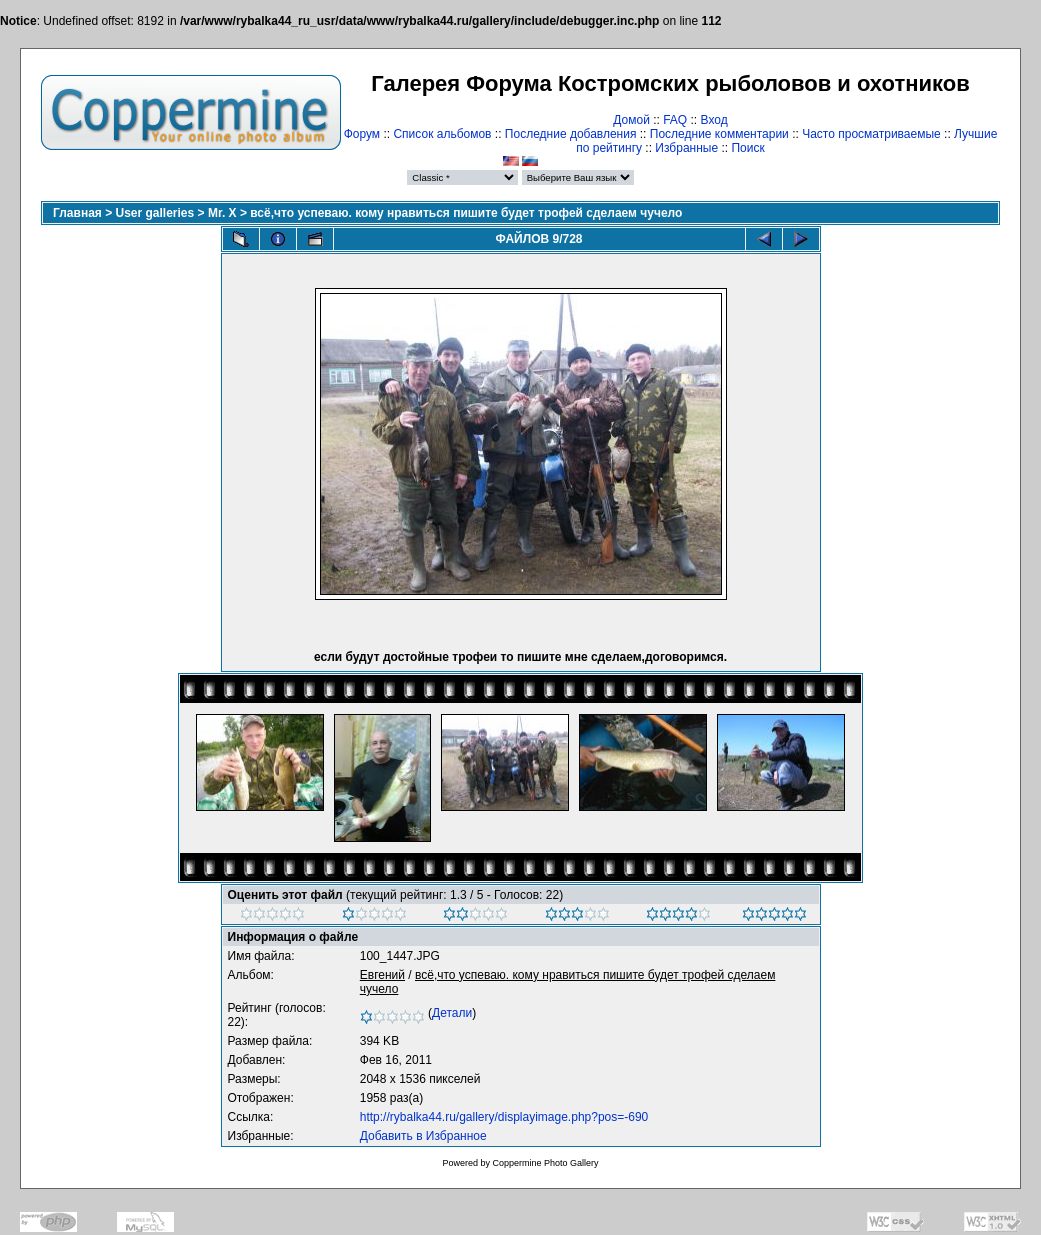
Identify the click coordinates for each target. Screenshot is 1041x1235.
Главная (77, 213)
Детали (452, 1013)
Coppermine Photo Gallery (545, 1163)
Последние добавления (571, 134)
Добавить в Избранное (423, 1136)
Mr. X (222, 213)
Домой (631, 120)
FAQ (675, 120)
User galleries (155, 213)
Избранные (686, 148)
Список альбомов (442, 134)
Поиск (747, 148)
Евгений (382, 975)
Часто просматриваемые (871, 134)
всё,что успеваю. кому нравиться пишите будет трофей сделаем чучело (466, 213)
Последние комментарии (719, 134)
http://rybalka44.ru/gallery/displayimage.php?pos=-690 (504, 1117)
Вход (714, 120)
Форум (362, 134)
